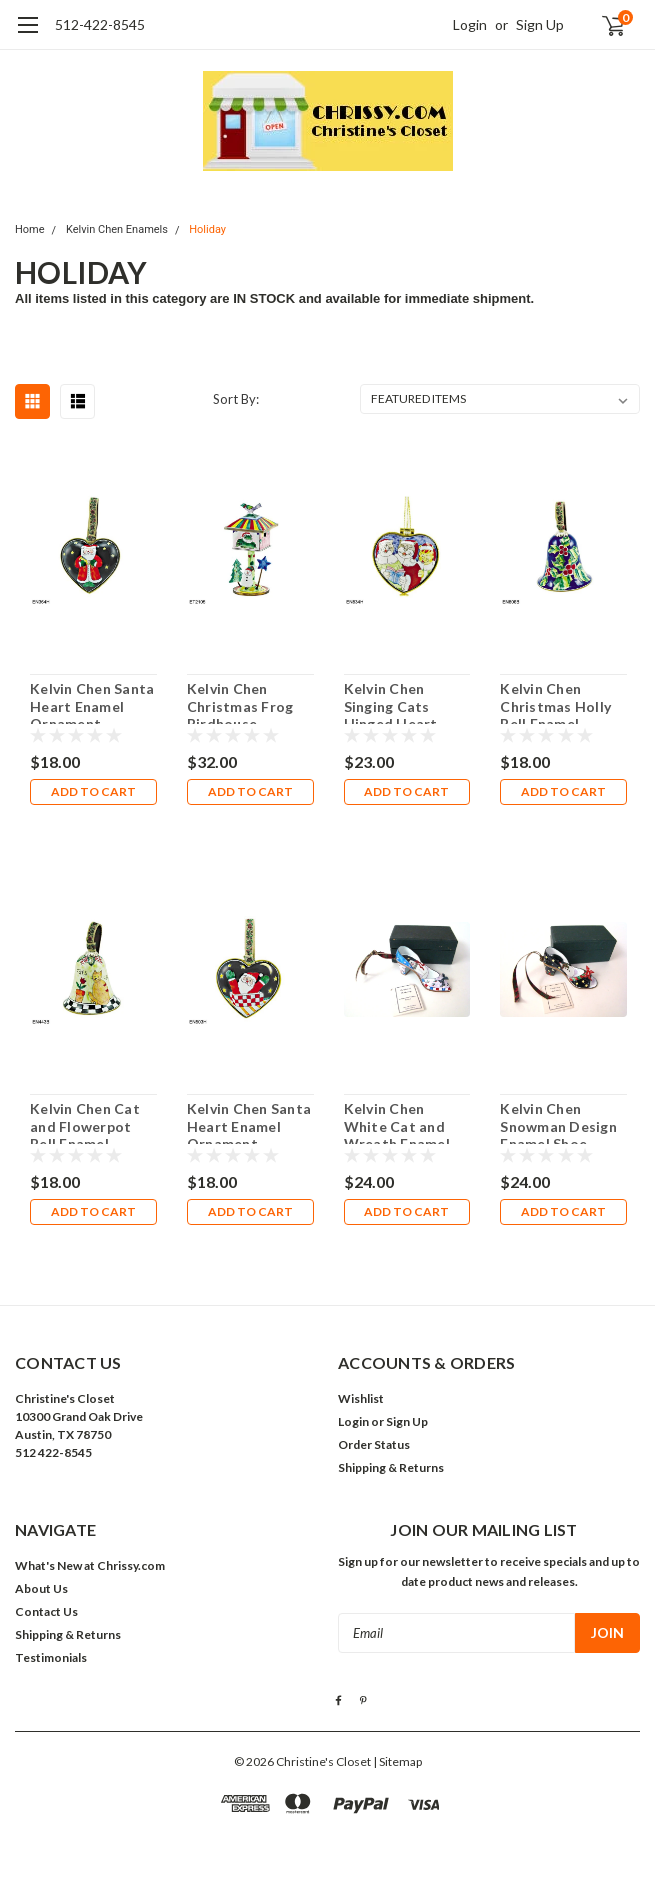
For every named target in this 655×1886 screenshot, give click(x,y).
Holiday (207, 229)
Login (470, 24)
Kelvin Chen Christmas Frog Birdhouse (240, 702)
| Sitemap (397, 1761)
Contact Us (46, 1611)
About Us (41, 1588)
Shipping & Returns (391, 1467)
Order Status (374, 1444)
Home (30, 229)
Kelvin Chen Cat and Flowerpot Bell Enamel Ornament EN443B (85, 1122)
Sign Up (540, 24)
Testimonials (51, 1657)
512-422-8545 (100, 24)
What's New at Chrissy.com (90, 1565)
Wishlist (361, 1398)
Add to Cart (93, 791)
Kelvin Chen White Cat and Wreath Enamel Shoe (397, 1122)
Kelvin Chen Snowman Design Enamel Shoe (558, 1122)
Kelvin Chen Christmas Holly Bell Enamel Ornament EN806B (555, 702)
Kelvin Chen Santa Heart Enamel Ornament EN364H (92, 702)
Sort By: (236, 399)
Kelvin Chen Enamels (117, 229)
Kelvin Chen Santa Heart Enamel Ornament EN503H (249, 1122)
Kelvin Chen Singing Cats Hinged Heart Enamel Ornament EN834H (406, 702)
